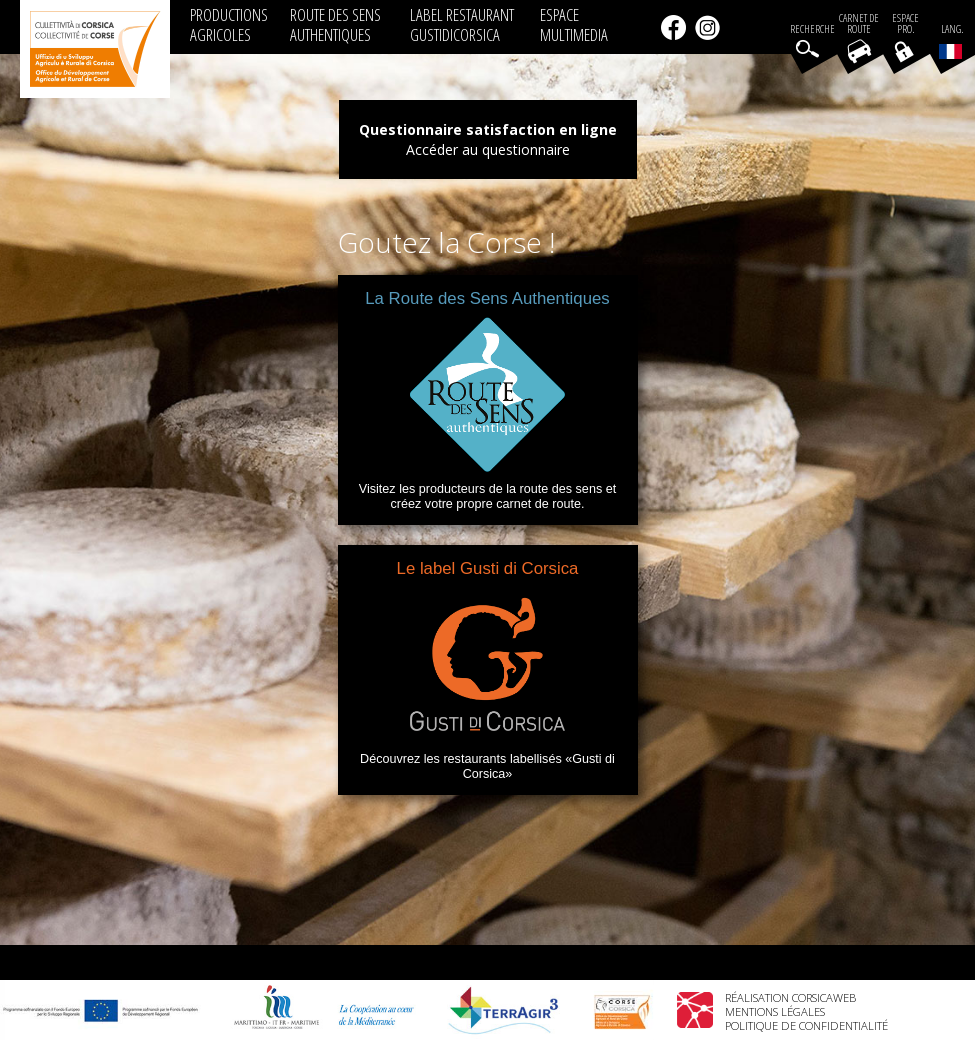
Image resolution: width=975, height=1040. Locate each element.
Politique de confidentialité (806, 1025)
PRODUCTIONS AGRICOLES (229, 24)
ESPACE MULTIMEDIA (574, 24)
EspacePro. (905, 24)
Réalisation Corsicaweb (790, 997)
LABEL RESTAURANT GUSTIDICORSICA (462, 24)
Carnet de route (859, 24)
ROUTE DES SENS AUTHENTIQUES (335, 24)
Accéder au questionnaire (488, 149)
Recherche (812, 29)
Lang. (951, 41)
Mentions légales (775, 1011)
